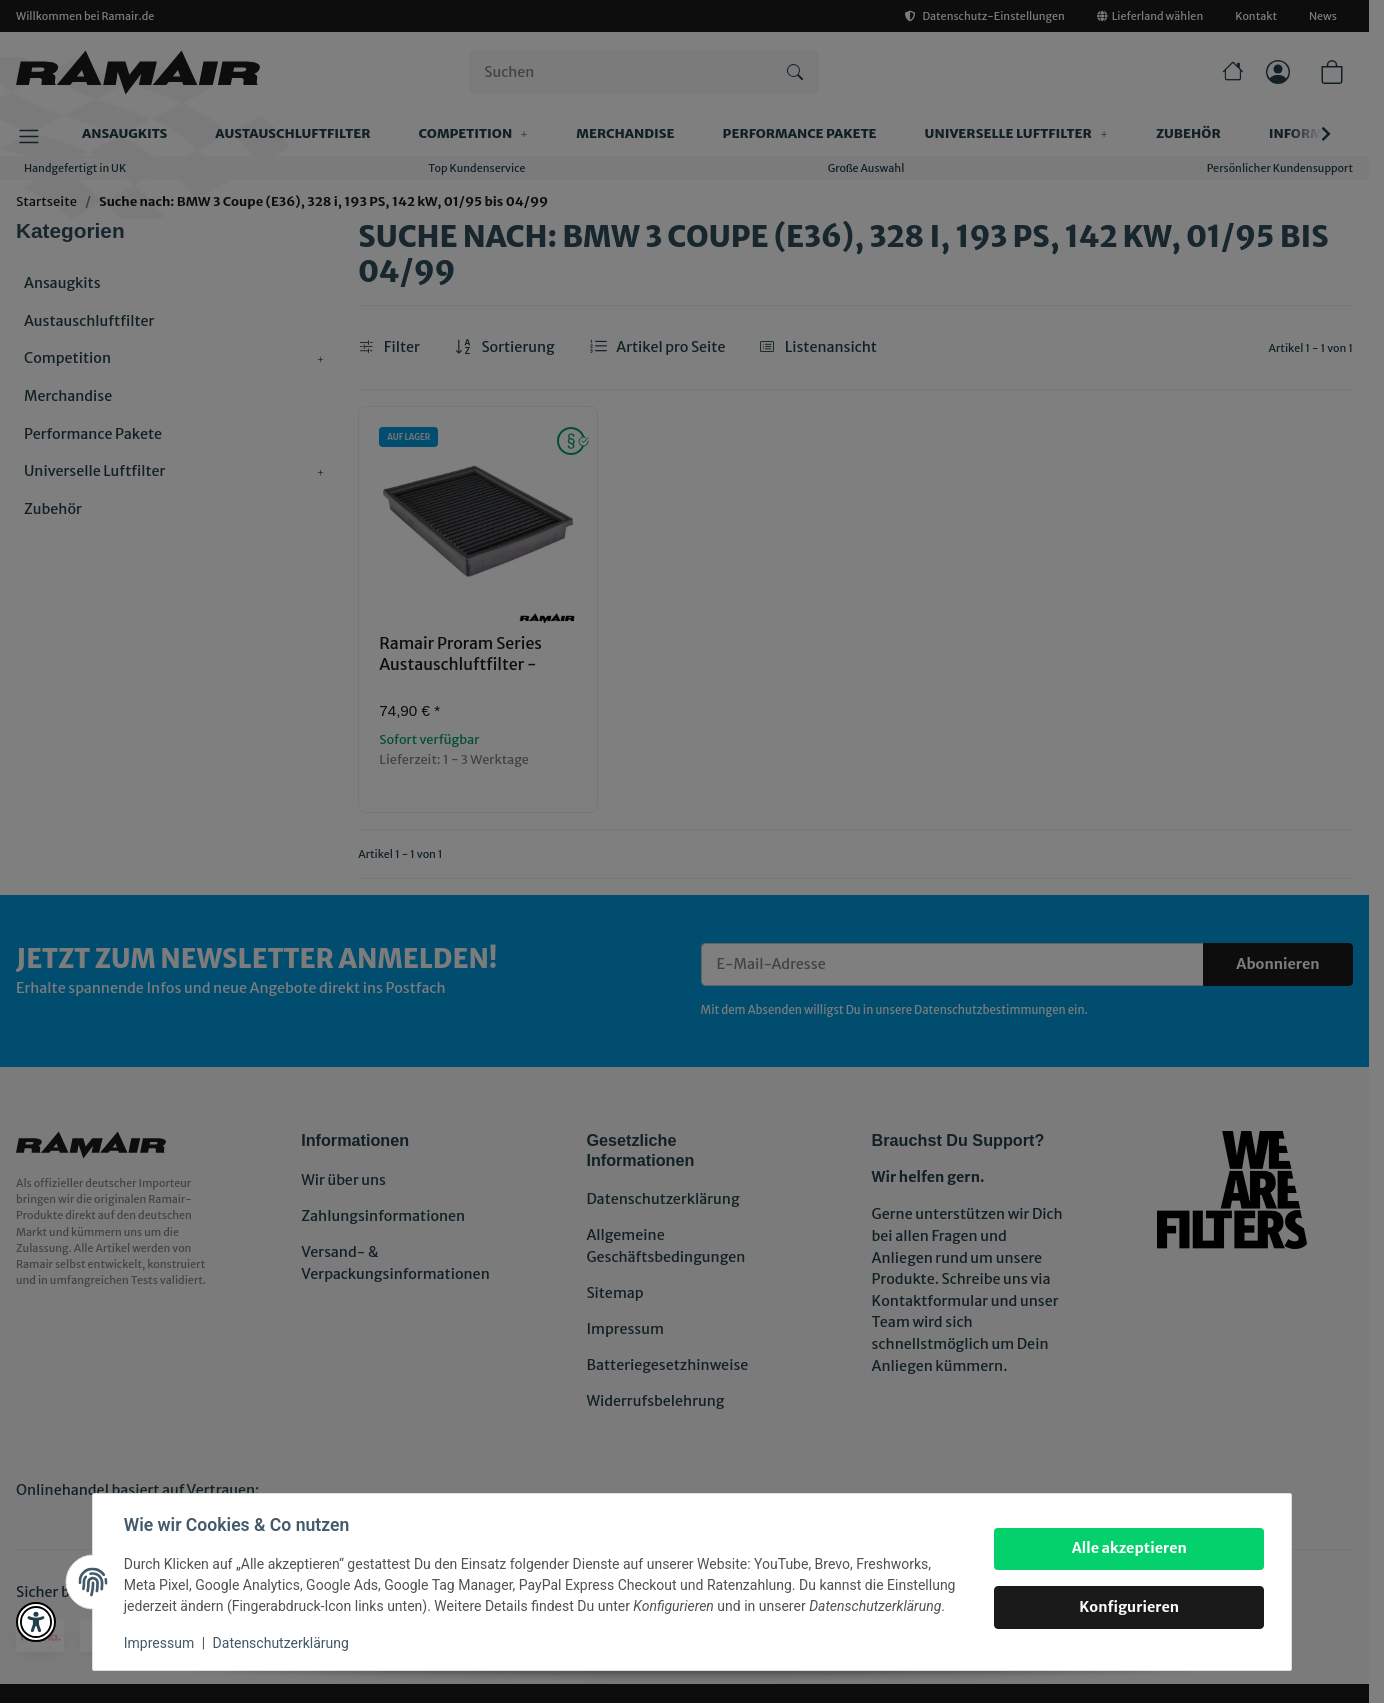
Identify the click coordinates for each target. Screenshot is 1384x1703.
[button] (36, 1622)
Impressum (160, 1643)
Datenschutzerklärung (282, 1643)
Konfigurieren (1128, 1607)
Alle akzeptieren (1127, 1548)
